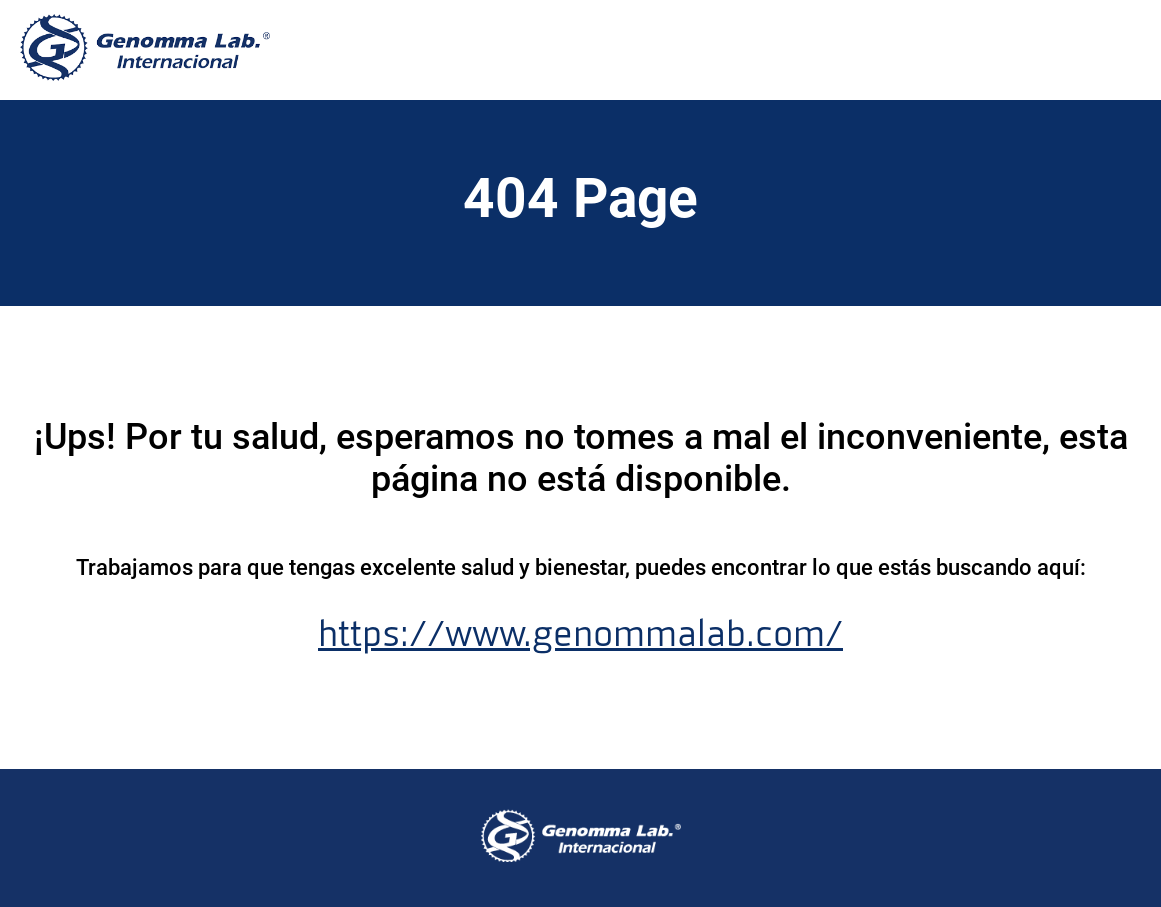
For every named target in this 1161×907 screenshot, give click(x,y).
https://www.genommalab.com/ (580, 634)
